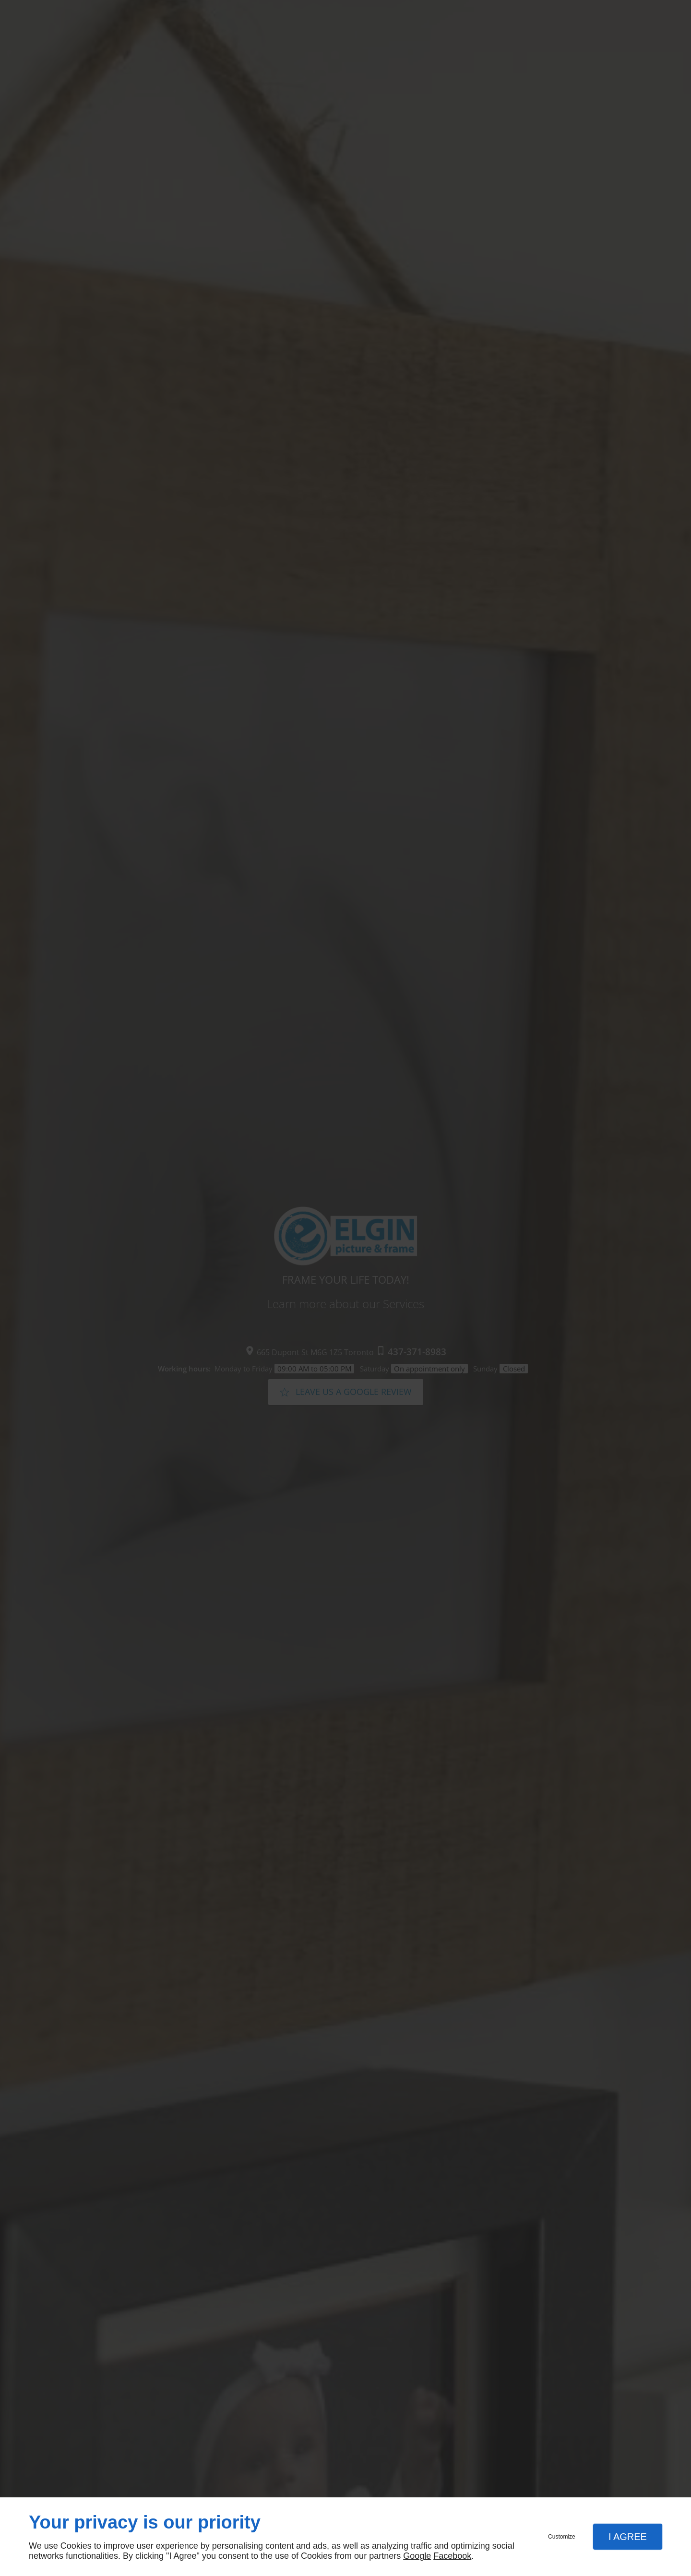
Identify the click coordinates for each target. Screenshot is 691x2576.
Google (417, 2556)
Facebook (452, 2556)
